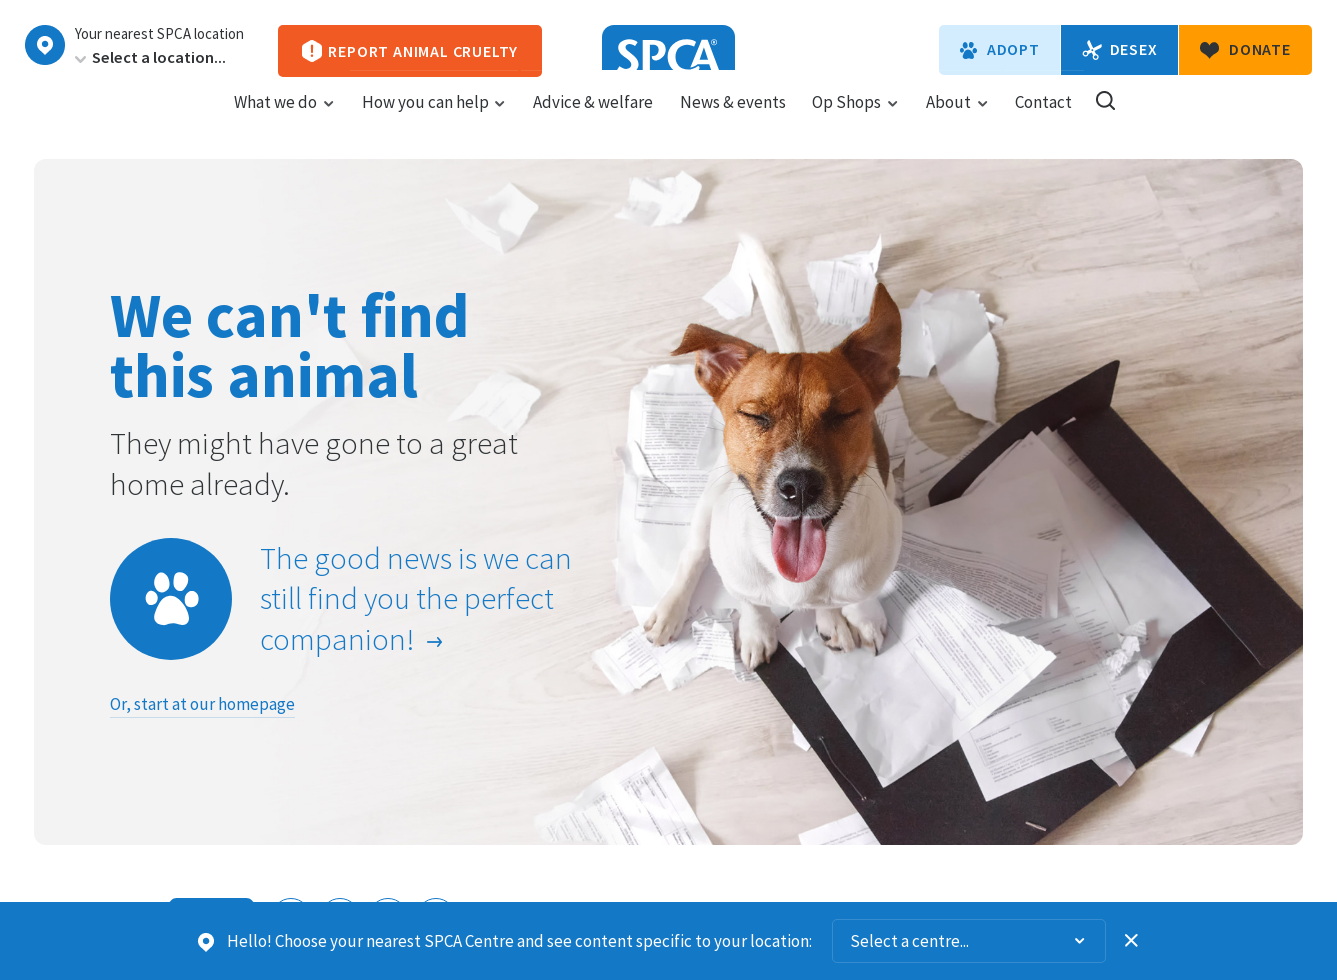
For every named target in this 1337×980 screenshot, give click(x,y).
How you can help (434, 121)
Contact (1043, 121)
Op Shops (855, 121)
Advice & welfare (593, 121)
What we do (284, 121)
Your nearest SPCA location (159, 34)
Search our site (1105, 119)
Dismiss (1132, 941)
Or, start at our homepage (202, 704)
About (957, 121)
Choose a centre (45, 45)
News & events (733, 121)
